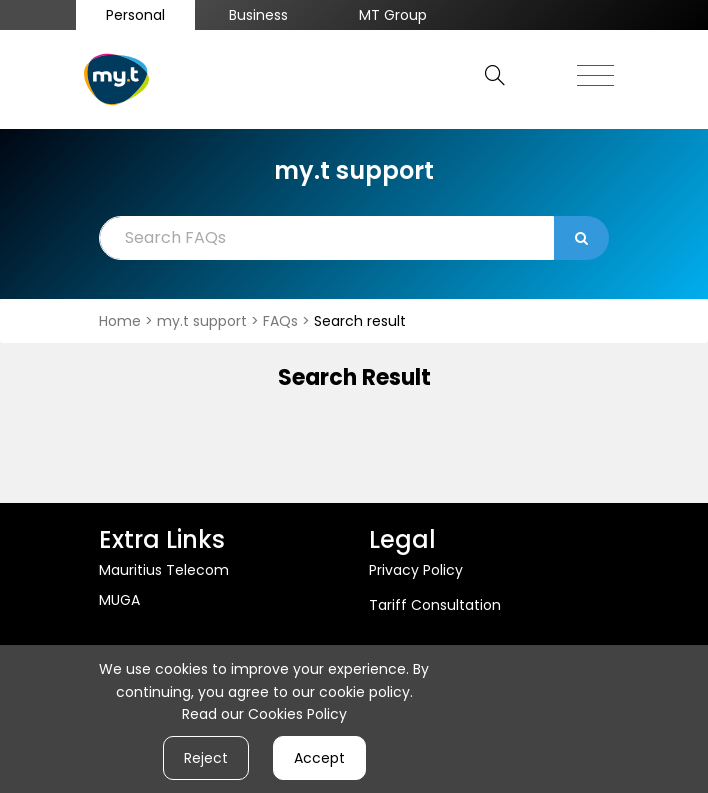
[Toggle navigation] (595, 70)
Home (122, 321)
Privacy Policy (416, 570)
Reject (206, 758)
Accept (319, 758)
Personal (135, 15)
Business (258, 15)
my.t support (204, 321)
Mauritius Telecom (164, 570)
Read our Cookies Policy (264, 714)
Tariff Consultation (435, 605)
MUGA (119, 600)
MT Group (393, 15)
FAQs (282, 321)
